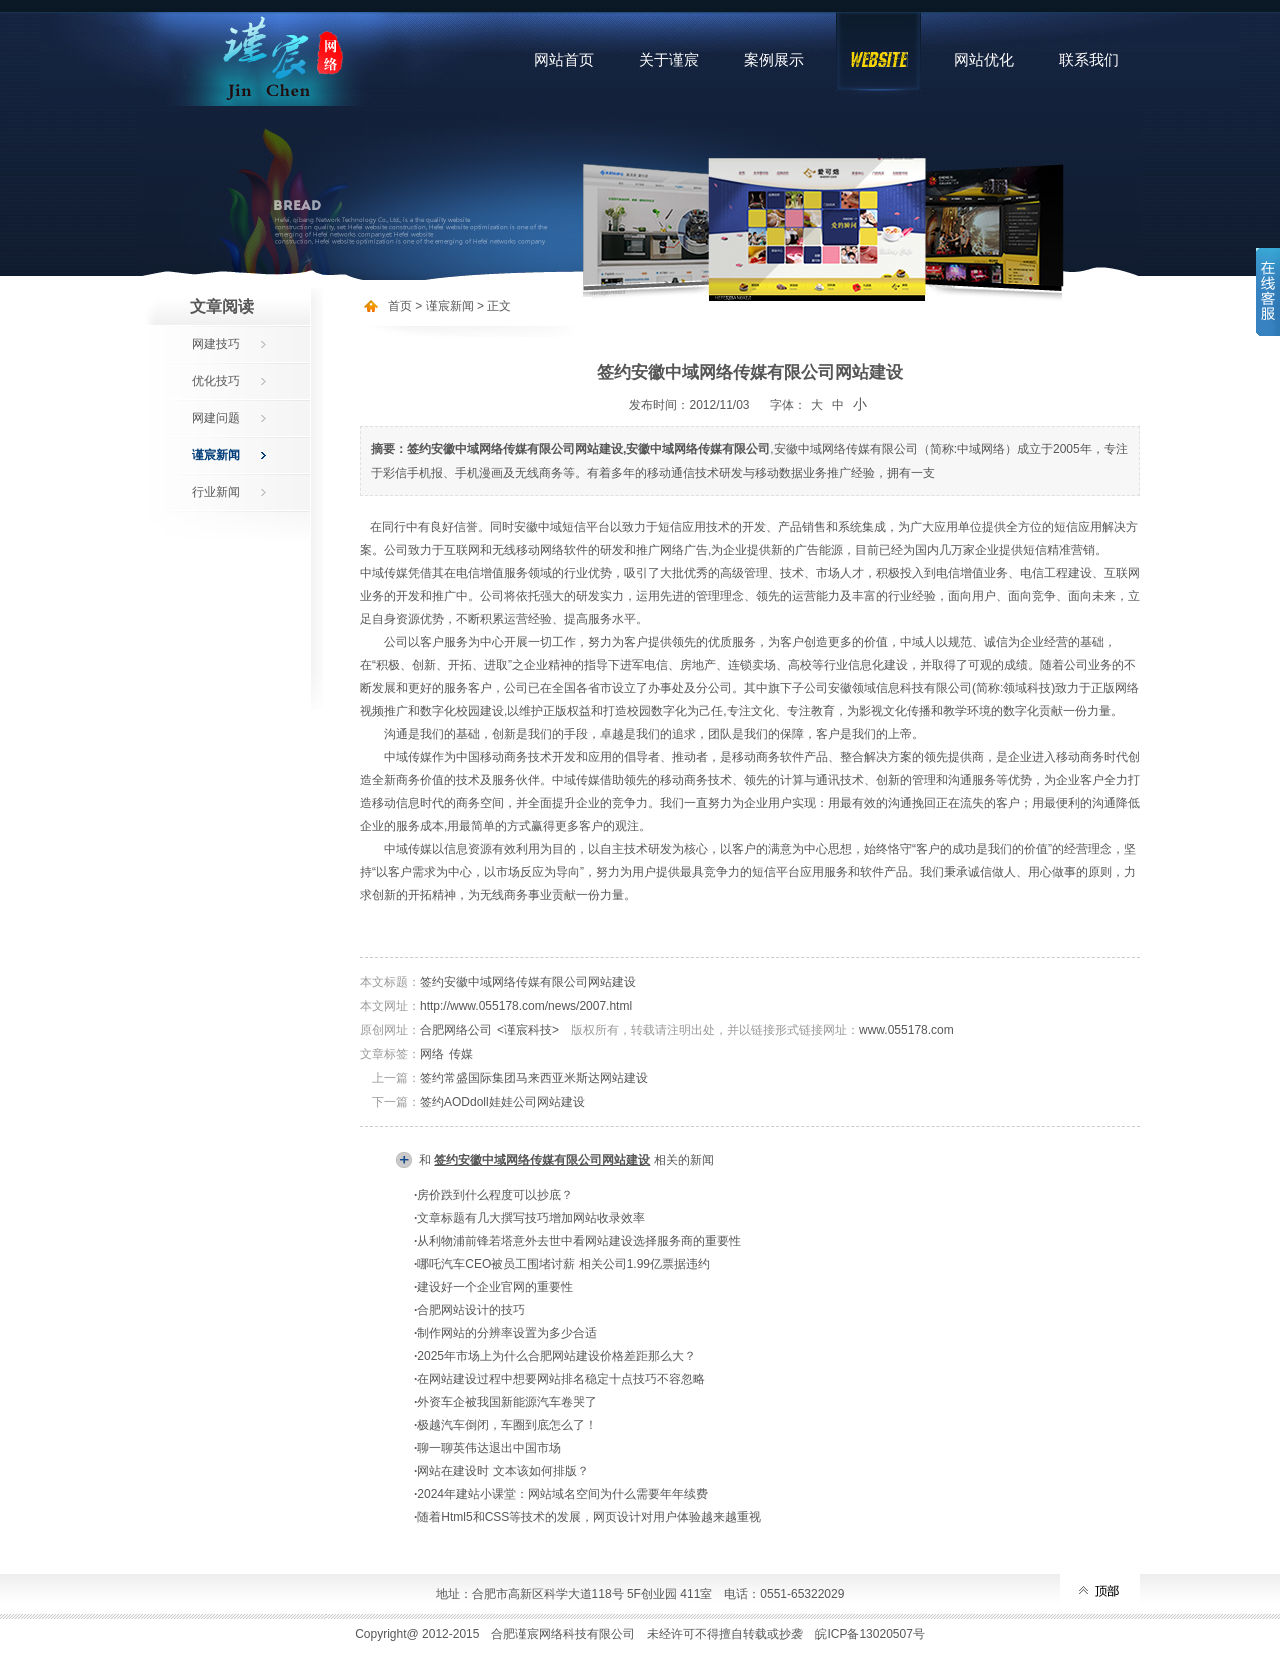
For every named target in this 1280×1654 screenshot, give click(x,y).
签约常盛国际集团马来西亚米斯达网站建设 (534, 1078)
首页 (400, 306)
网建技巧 (216, 344)
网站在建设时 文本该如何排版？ (502, 1471)
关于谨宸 (669, 59)
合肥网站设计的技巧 (471, 1310)
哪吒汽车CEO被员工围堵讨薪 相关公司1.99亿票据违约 (563, 1264)
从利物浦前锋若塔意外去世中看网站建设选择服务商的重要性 (579, 1241)
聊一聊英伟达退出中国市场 (489, 1448)
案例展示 (774, 59)
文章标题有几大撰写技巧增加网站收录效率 (531, 1218)
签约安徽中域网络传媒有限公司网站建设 (528, 982)
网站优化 (984, 59)
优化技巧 (216, 381)
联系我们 (1089, 59)
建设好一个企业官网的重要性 (495, 1287)
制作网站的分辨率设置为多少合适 (507, 1333)
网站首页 (564, 59)
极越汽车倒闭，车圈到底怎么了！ (507, 1425)
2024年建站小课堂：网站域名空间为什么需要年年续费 (562, 1494)
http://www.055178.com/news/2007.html (526, 1006)
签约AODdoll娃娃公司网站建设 (502, 1102)
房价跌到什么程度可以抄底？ (495, 1195)
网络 (432, 1054)
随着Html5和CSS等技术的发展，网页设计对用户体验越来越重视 (589, 1517)
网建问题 (216, 418)
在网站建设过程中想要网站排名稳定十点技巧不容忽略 (561, 1379)
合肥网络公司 (456, 1030)
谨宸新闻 (216, 455)
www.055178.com (906, 1030)
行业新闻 (216, 492)
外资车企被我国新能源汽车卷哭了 (507, 1402)
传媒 (461, 1054)
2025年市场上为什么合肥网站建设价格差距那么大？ (556, 1356)
